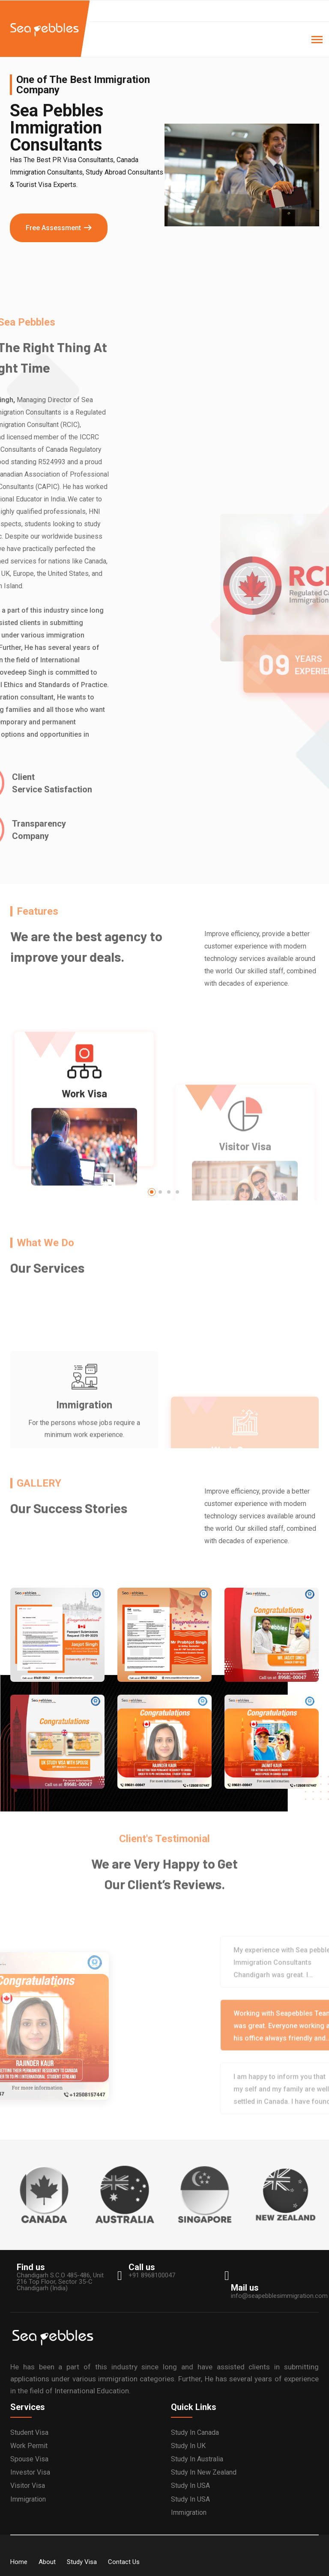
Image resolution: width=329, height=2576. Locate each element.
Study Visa (82, 2562)
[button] (151, 1192)
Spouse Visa (29, 2459)
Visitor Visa (27, 2485)
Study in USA (190, 2485)
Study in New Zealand (203, 2472)
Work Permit (29, 2446)
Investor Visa (30, 2472)
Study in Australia (197, 2459)
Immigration (28, 2499)
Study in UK (188, 2446)
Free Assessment (53, 228)
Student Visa (29, 2432)
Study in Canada (195, 2432)
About (47, 2562)
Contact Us (124, 2562)
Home (18, 2562)
